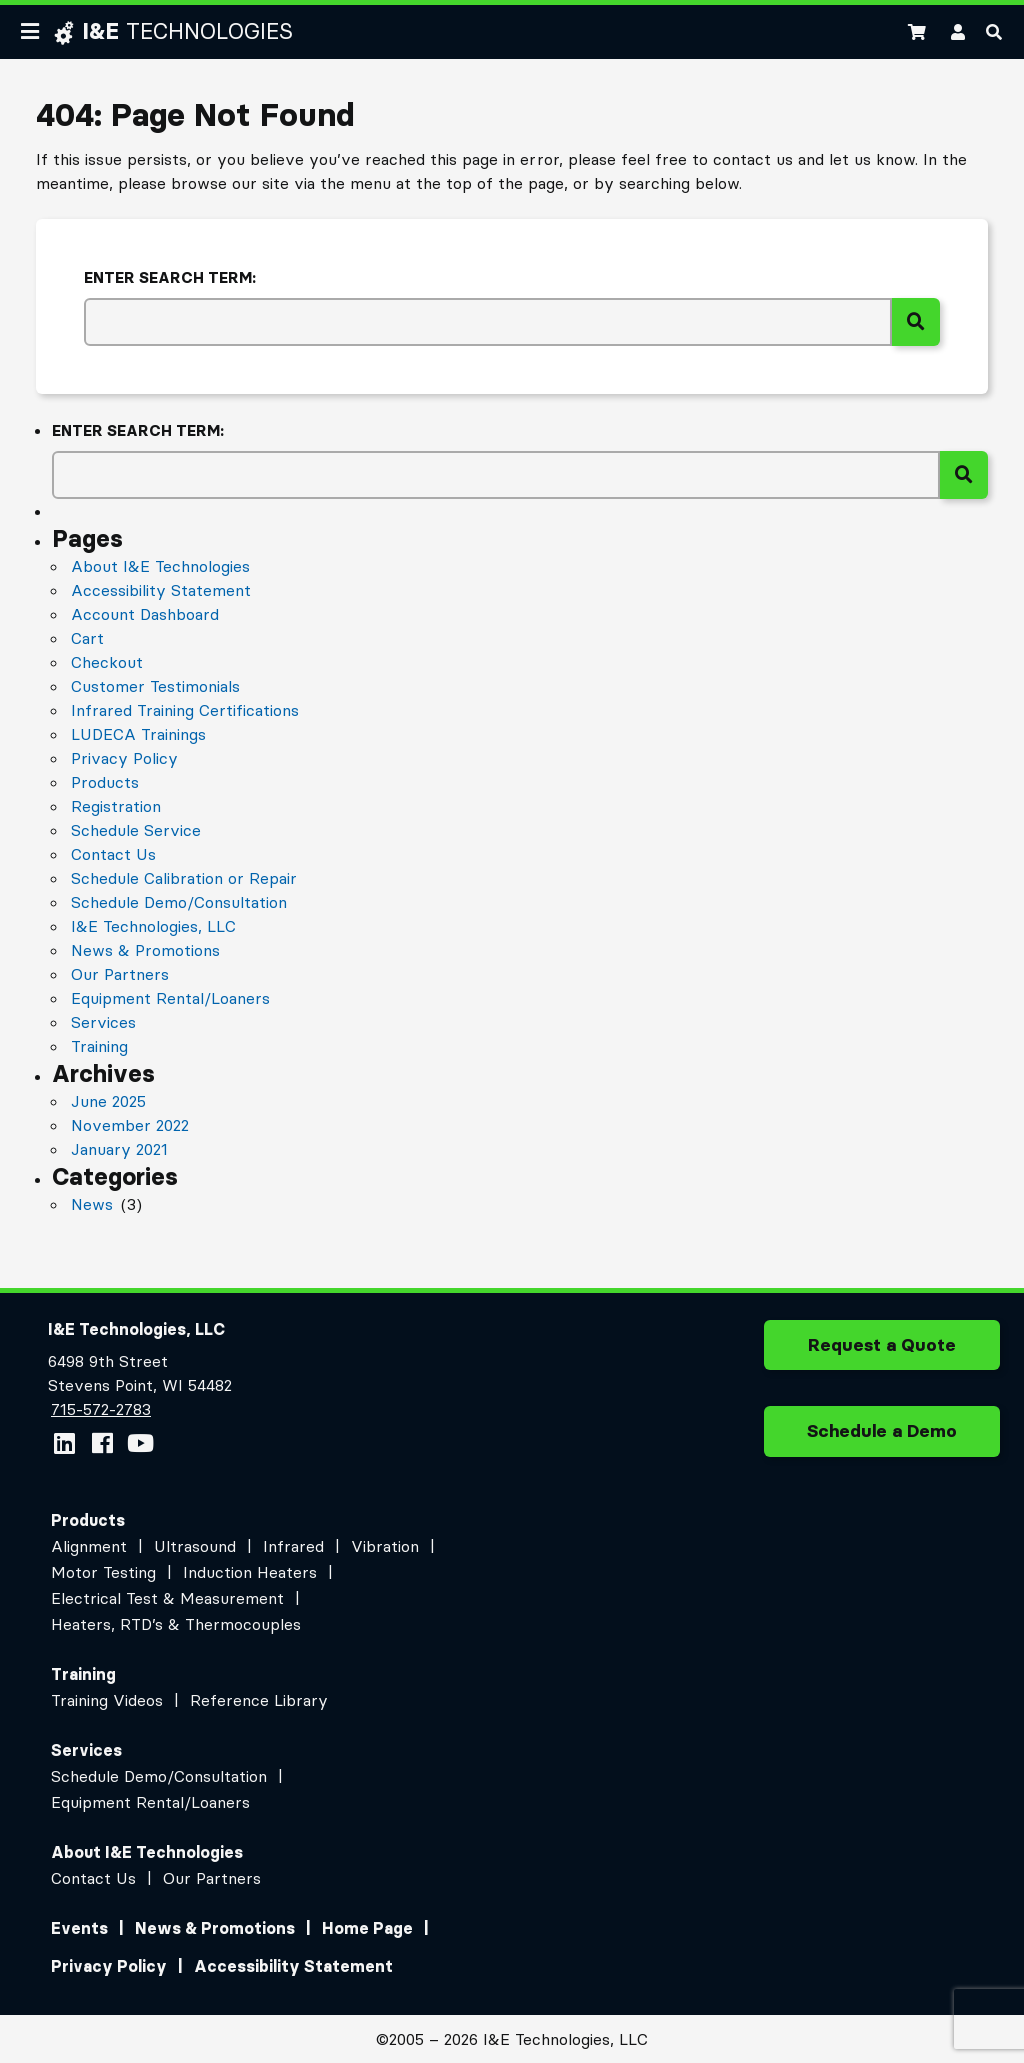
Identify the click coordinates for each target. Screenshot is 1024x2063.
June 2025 (108, 1101)
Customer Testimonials (155, 686)
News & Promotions (145, 950)
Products (105, 782)
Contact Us (113, 854)
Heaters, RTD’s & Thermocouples (176, 1624)
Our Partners (120, 974)
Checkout (107, 662)
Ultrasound (195, 1546)
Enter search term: (170, 277)
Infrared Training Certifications (185, 710)
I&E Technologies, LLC (153, 926)
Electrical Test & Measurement (167, 1598)
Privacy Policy (124, 758)
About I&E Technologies (160, 566)
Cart (87, 638)
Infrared (293, 1546)
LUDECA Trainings (138, 734)
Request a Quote (882, 1352)
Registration (116, 806)
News (92, 1204)
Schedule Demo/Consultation (179, 902)
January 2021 (119, 1149)
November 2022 (130, 1125)
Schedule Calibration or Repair (184, 878)
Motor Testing (103, 1572)
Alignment (89, 1546)
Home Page (367, 1928)
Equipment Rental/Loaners (170, 998)
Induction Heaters (250, 1572)
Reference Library (259, 1700)
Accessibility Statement (161, 590)
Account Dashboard (145, 614)
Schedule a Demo (882, 1438)
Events (79, 1928)
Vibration (385, 1546)
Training (99, 1046)
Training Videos (107, 1700)
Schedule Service (136, 830)
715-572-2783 (100, 1409)
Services (103, 1022)
